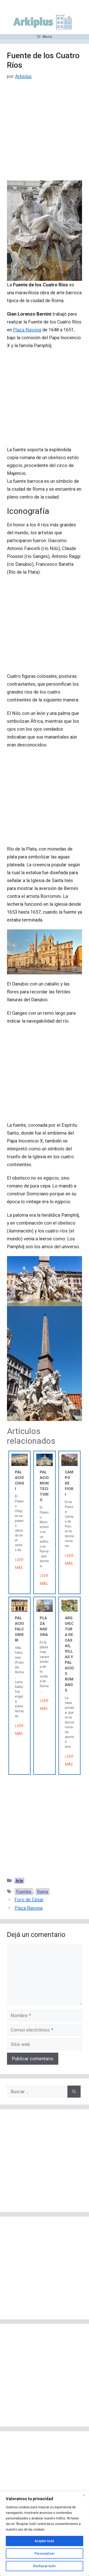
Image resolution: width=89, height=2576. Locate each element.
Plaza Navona (27, 330)
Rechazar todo (44, 2566)
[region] (44, 2533)
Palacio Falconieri (19, 1629)
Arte (19, 1880)
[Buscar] (74, 2092)
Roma (42, 1891)
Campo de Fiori (69, 1483)
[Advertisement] (44, 134)
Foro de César (29, 1899)
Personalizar (45, 2553)
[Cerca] (84, 2495)
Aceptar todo (44, 2541)
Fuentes (23, 1891)
